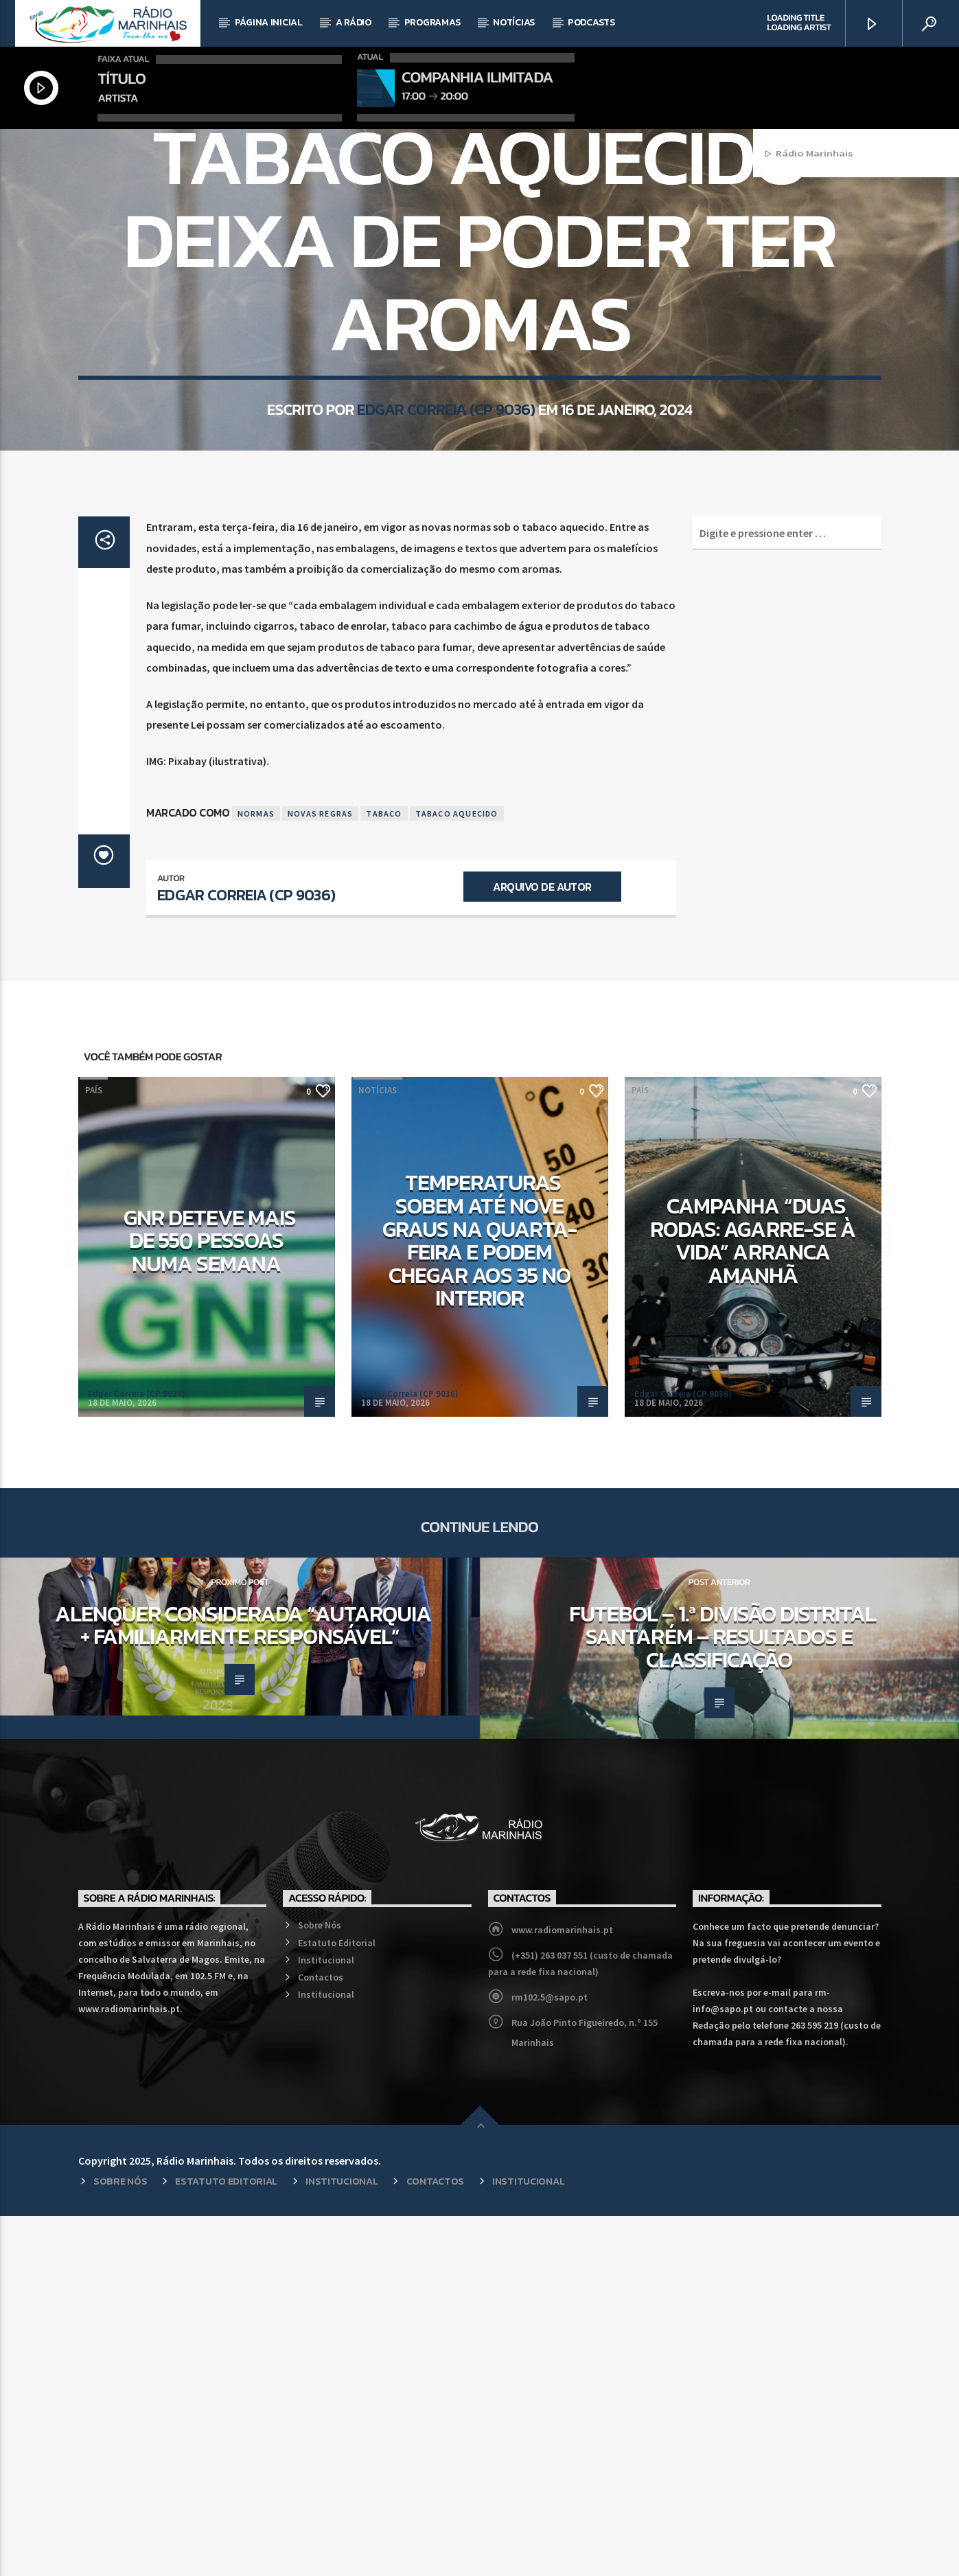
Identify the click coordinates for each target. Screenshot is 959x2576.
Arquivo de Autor (542, 1246)
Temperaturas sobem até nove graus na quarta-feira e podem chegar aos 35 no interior (479, 1600)
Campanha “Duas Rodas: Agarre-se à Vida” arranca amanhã (752, 1600)
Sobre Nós (319, 2285)
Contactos (320, 2337)
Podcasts (591, 22)
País (479, 314)
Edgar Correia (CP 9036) (446, 630)
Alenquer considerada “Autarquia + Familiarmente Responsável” (243, 1985)
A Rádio (353, 22)
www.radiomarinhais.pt (562, 2289)
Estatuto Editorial (336, 2302)
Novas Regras (320, 1173)
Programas (432, 22)
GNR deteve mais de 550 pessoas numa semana (210, 1600)
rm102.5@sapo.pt (549, 2357)
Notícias (514, 22)
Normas (256, 1173)
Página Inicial (269, 22)
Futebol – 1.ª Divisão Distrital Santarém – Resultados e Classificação (722, 1996)
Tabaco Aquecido (456, 1173)
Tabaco (384, 1173)
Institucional (326, 2320)
